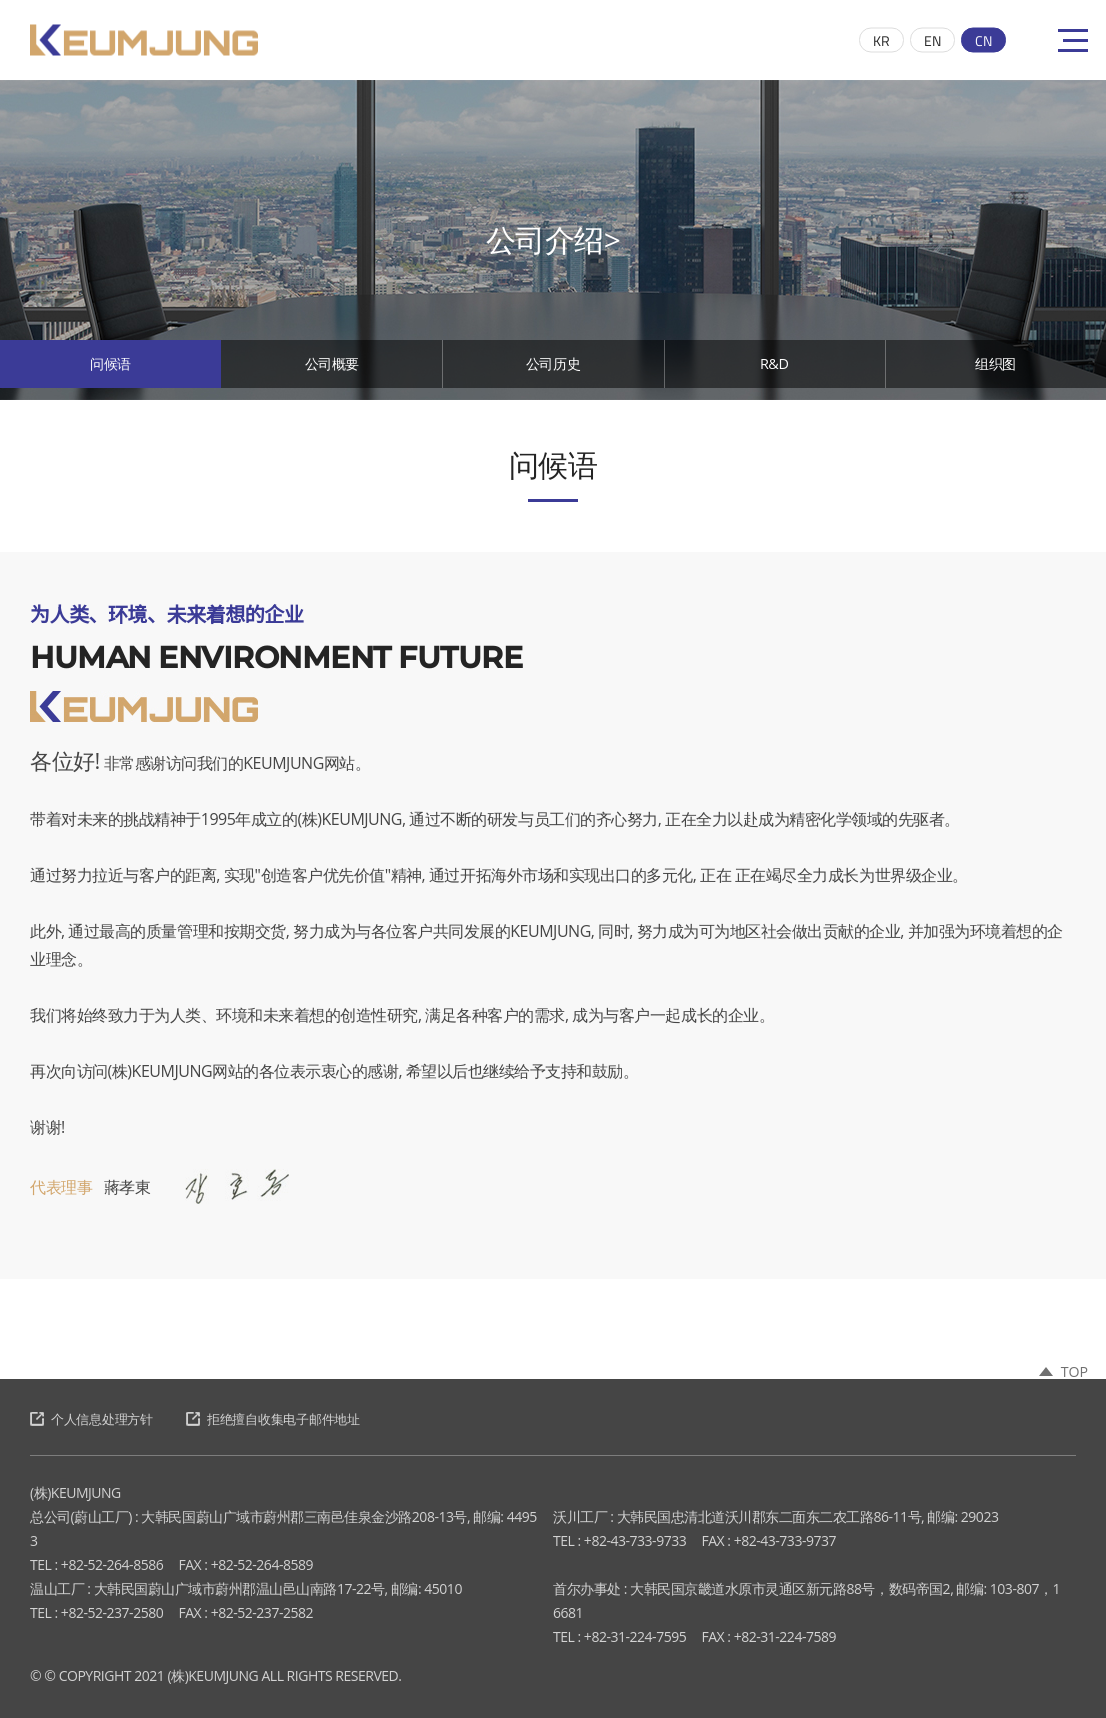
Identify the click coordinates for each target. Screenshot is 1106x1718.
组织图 (995, 370)
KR (881, 40)
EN (932, 40)
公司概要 (332, 370)
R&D (774, 370)
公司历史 (553, 370)
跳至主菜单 (0, 0)
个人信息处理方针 (110, 1419)
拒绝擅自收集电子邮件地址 (311, 1419)
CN (983, 40)
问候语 (110, 370)
